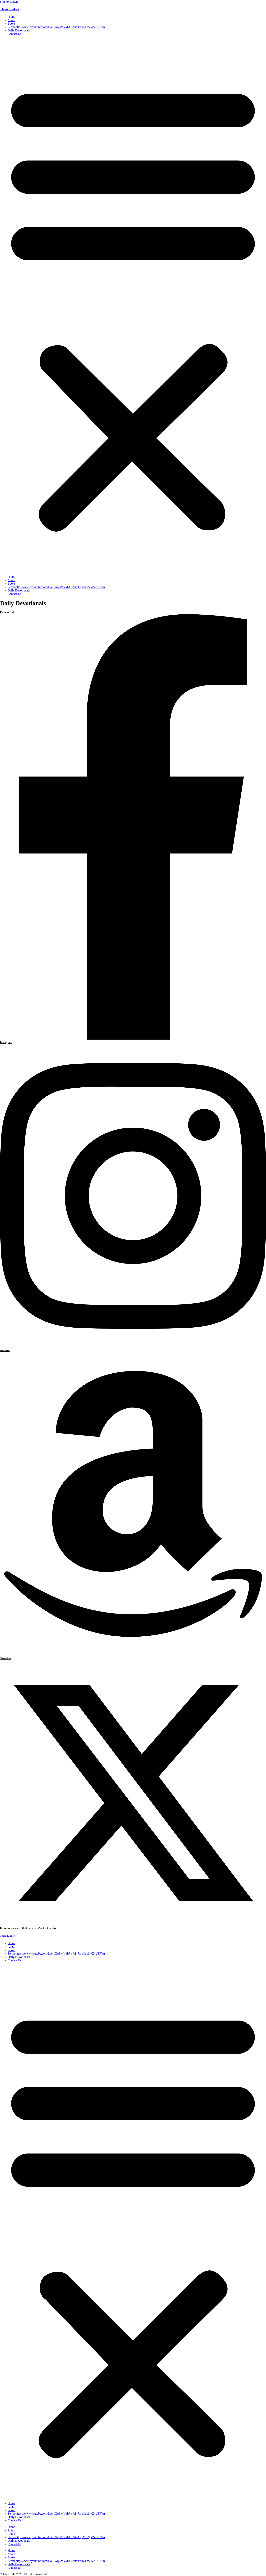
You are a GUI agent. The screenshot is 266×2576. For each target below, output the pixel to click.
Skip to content (9, 1)
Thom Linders (9, 9)
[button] (133, 305)
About (11, 20)
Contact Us (14, 33)
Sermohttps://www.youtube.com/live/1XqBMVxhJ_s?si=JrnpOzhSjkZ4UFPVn (56, 27)
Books (11, 23)
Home (11, 16)
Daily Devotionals (19, 30)
